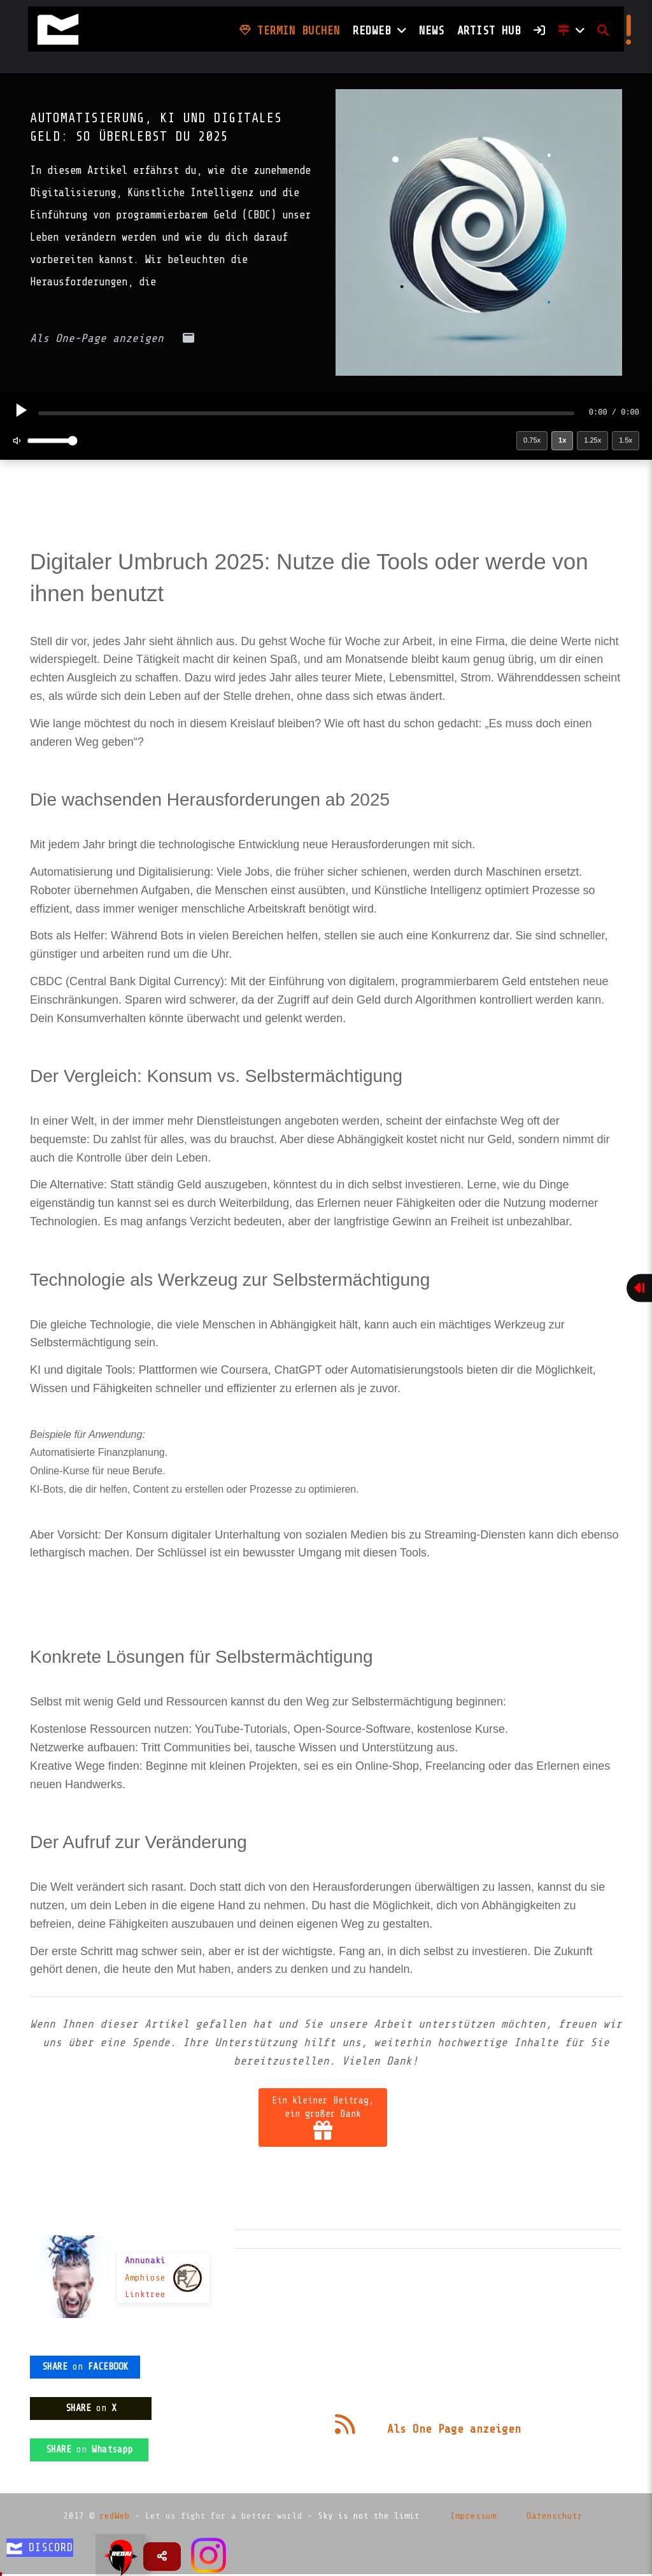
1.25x (592, 440)
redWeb (114, 2516)
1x (562, 440)
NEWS (431, 30)
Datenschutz (555, 2516)
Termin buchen (289, 30)
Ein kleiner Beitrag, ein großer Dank (323, 2117)
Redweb (379, 30)
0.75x (532, 440)
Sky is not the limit (369, 2516)
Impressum (473, 2516)
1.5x (625, 440)
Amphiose (145, 2277)
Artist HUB (489, 30)
